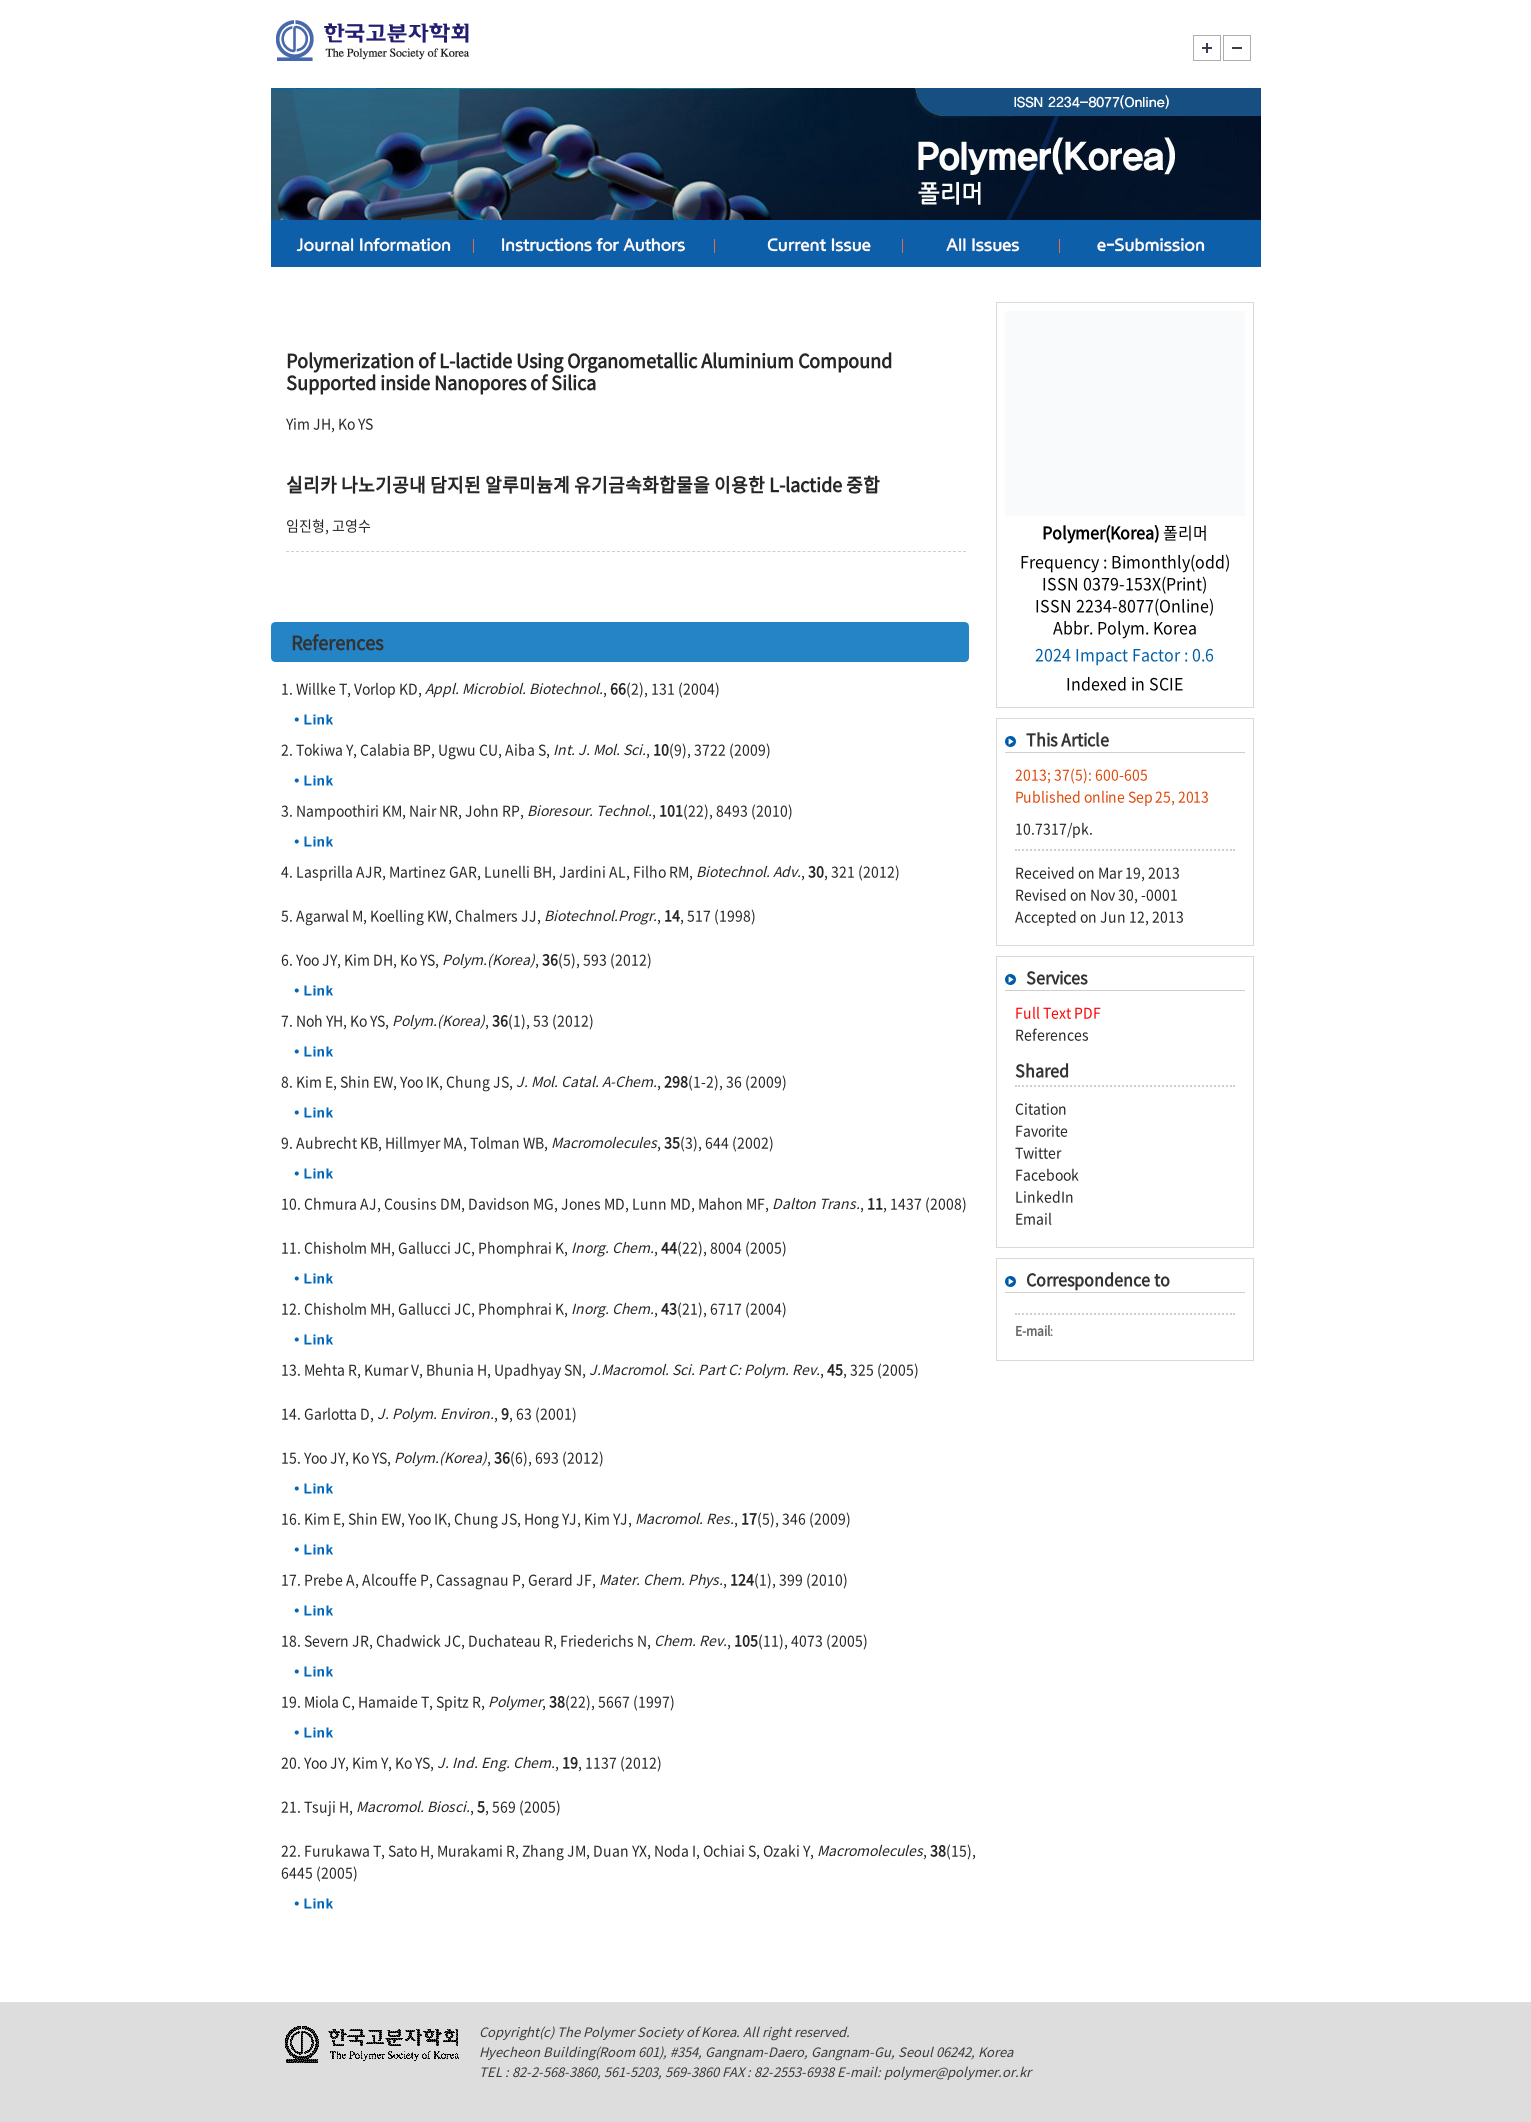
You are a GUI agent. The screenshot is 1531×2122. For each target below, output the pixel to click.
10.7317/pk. (1054, 828)
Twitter (1038, 1152)
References (1052, 1034)
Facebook (1047, 1174)
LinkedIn (1044, 1196)
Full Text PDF (1058, 1012)
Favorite (1041, 1130)
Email (1033, 1218)
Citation (1041, 1108)
